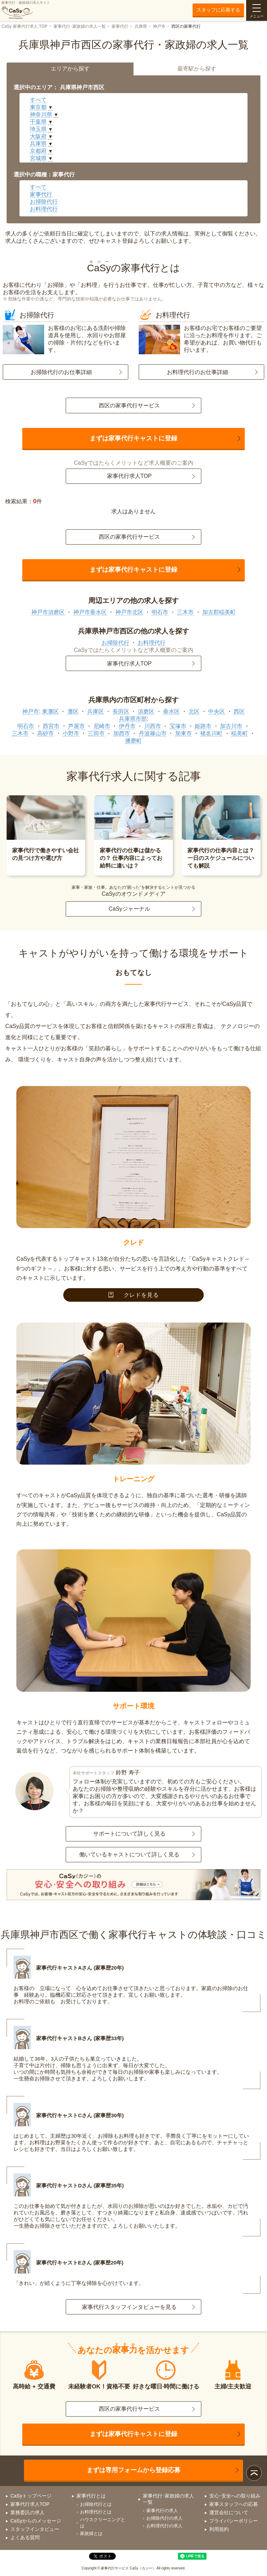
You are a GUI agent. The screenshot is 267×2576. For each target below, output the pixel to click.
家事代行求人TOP (129, 476)
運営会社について (228, 2512)
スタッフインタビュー (34, 2529)
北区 (194, 711)
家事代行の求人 (162, 2510)
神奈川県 (41, 114)
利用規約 (219, 2529)
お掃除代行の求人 (164, 2518)
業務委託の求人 (27, 2512)
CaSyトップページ (30, 2496)
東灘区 (50, 711)
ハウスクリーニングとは (102, 2522)
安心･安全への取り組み (234, 2496)
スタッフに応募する (218, 10)
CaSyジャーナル (129, 909)
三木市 (185, 612)
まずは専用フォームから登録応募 (133, 2470)
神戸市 (159, 26)
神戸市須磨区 (48, 612)
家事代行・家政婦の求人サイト (25, 10)
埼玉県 (38, 129)
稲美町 (239, 733)
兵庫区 (95, 711)
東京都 (38, 107)
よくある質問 (25, 2537)
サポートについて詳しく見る (129, 1834)
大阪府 (38, 136)
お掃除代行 (44, 202)
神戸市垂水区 (90, 612)
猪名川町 (211, 733)
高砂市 (45, 733)
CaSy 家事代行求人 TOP (24, 26)
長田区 (121, 711)
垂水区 (171, 711)
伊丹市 (127, 726)
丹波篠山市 (153, 733)
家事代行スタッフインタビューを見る (129, 2307)
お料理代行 (44, 209)
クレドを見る (133, 1295)
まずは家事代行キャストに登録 (133, 438)
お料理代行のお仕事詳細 (197, 372)
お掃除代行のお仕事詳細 (61, 372)
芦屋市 (76, 726)
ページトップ (254, 2473)
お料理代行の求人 (164, 2525)
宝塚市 (178, 726)
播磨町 (133, 741)
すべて (38, 100)
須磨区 (146, 711)
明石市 (160, 612)
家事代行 (120, 26)
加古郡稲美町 (219, 612)
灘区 (73, 711)
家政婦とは (91, 2533)
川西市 (152, 726)
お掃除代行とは (96, 2504)
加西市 (121, 733)
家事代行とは (91, 2496)
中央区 (216, 711)
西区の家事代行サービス (129, 405)
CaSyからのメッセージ (35, 2521)
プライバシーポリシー (233, 2521)
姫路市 (203, 726)
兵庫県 (141, 26)
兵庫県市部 (133, 719)
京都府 (38, 151)
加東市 (183, 733)
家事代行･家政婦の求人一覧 (80, 26)
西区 (239, 711)
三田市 (96, 733)
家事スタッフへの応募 (233, 2504)
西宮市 (51, 726)
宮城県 (38, 158)
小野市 (71, 733)
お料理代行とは (96, 2512)
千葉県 (38, 122)
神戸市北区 (129, 612)
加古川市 (231, 726)
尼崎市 (102, 726)
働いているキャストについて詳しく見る (129, 1854)
